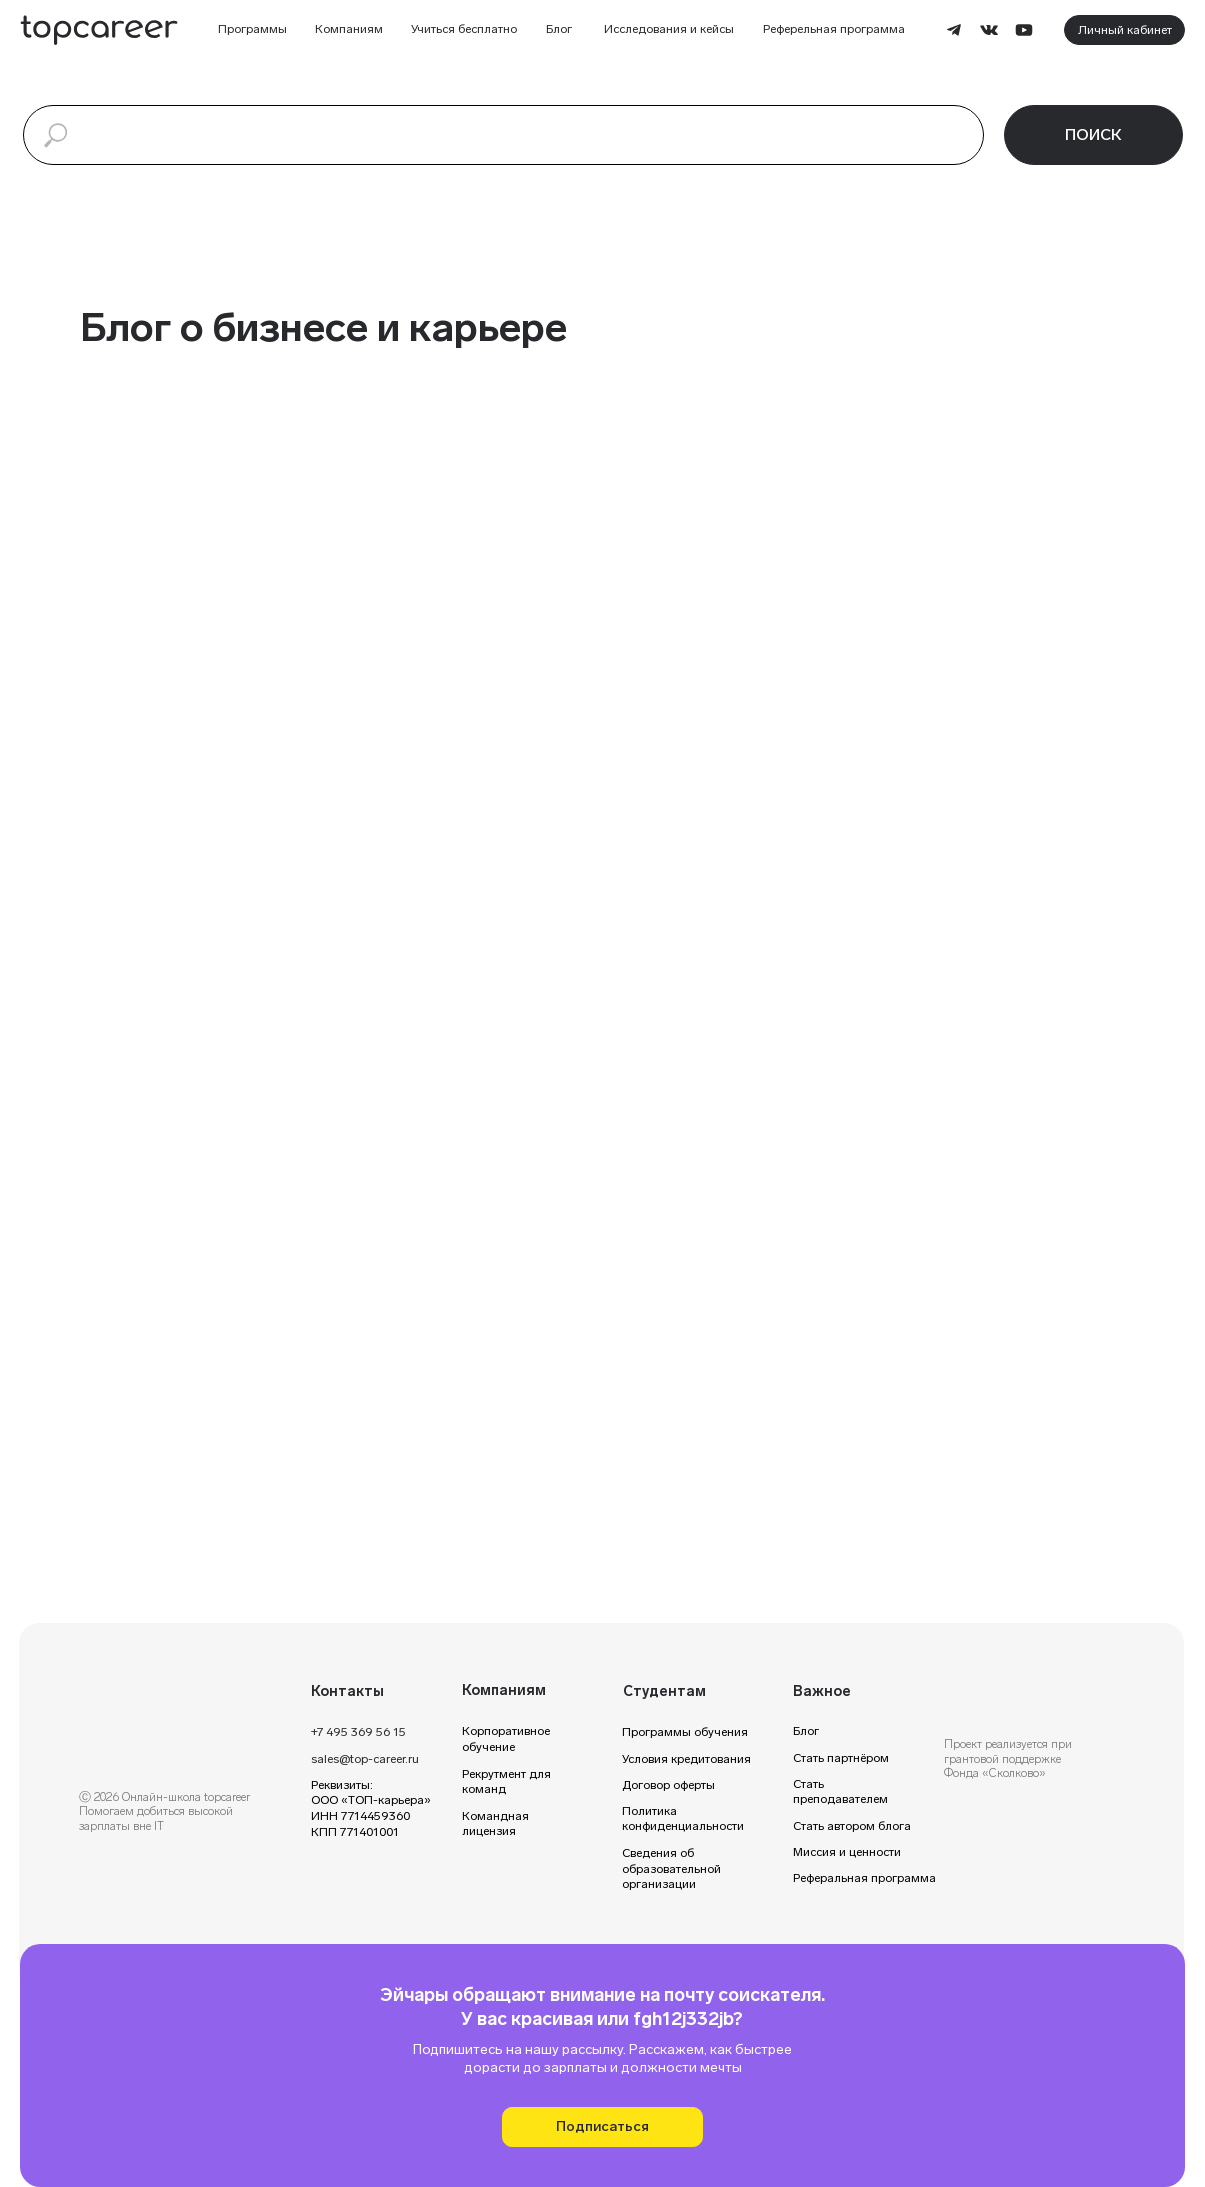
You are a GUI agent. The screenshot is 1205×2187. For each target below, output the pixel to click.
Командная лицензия (495, 1824)
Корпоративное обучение (506, 1739)
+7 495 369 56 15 (358, 1732)
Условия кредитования (686, 1759)
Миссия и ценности (847, 1852)
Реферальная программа (864, 1878)
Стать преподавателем (840, 1792)
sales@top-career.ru (365, 1759)
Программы (252, 29)
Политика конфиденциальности (683, 1819)
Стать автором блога (852, 1826)
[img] (170, 1700)
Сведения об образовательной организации (671, 1868)
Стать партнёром (841, 1758)
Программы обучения (685, 1732)
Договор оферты (668, 1785)
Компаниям (349, 29)
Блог (559, 29)
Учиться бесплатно (464, 29)
